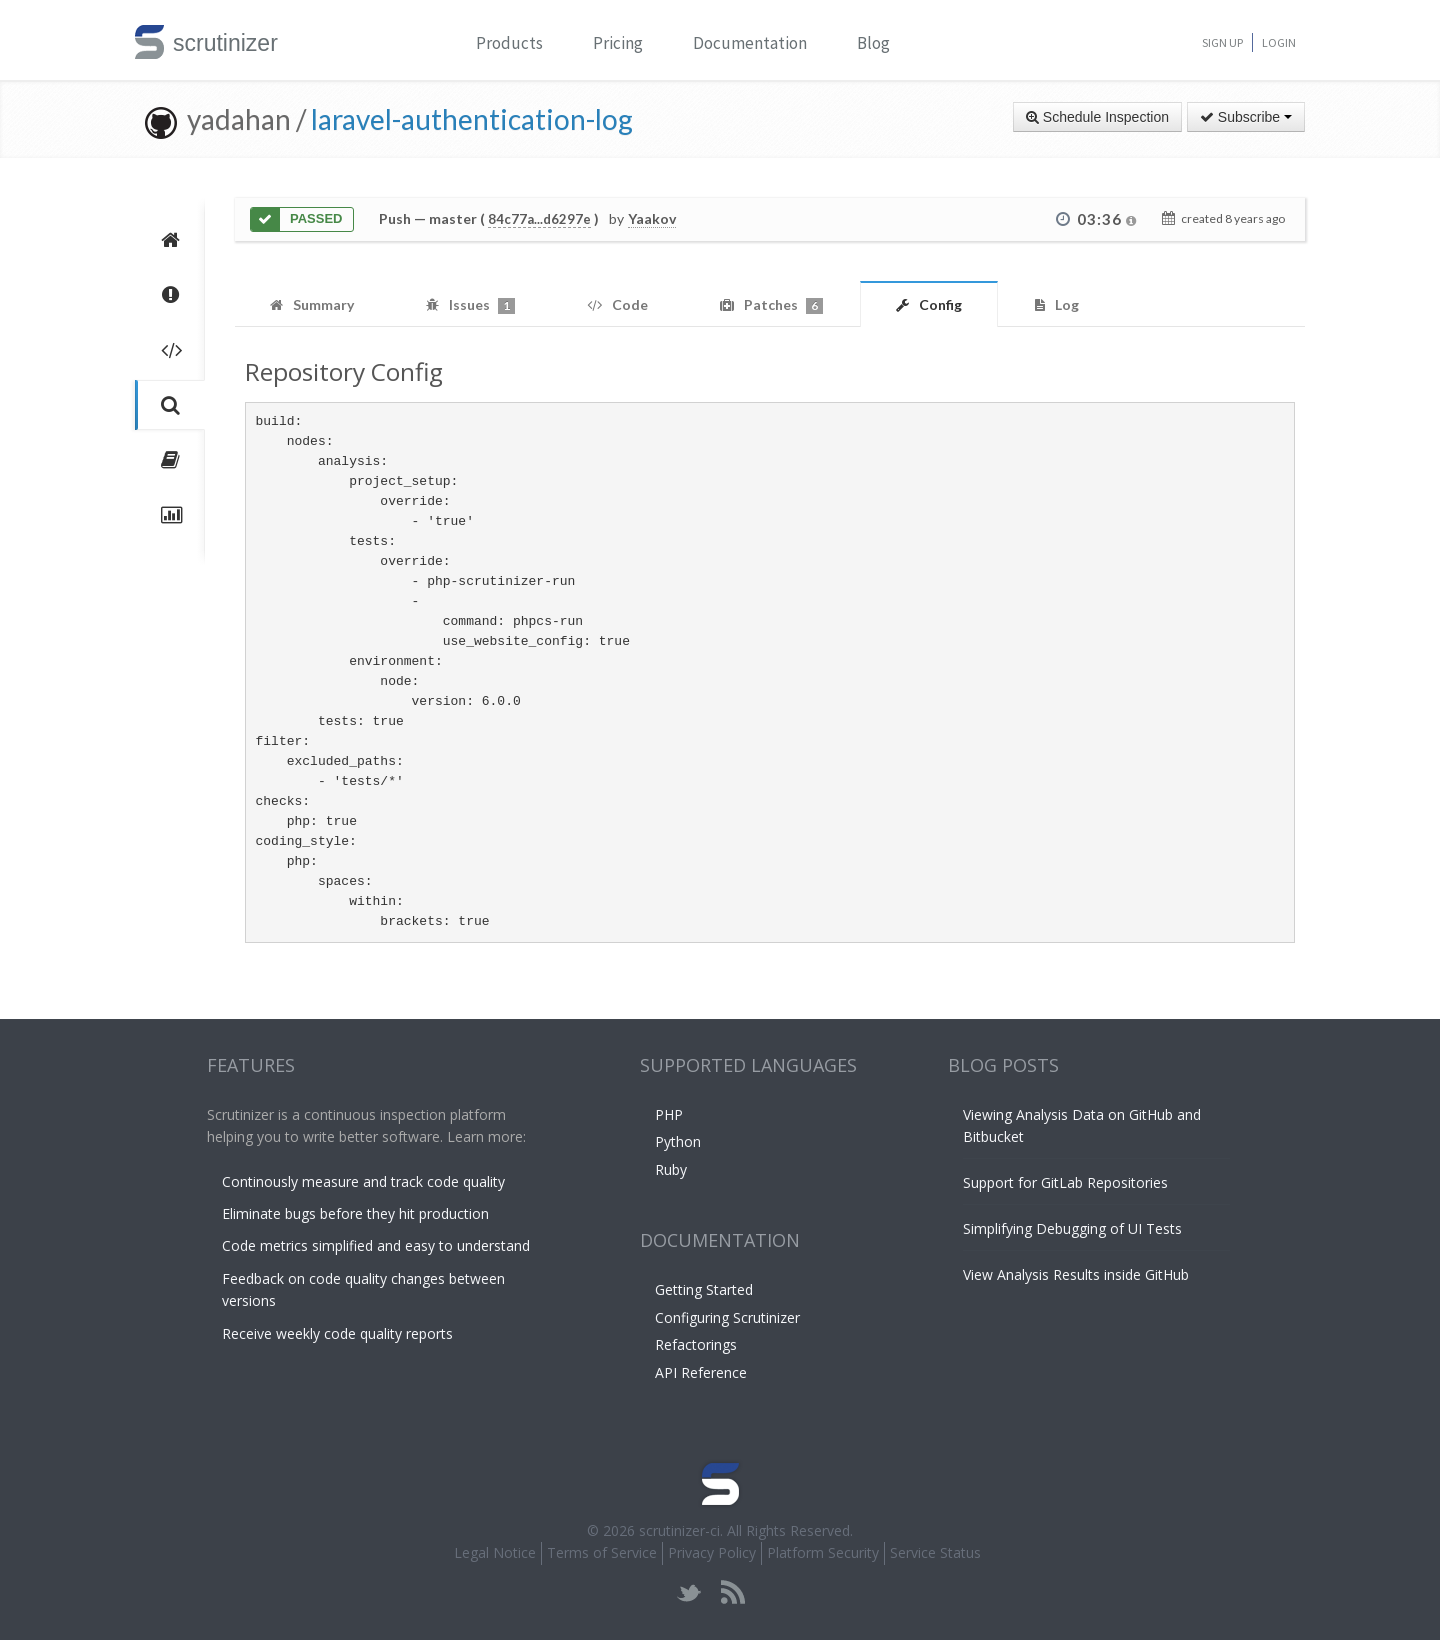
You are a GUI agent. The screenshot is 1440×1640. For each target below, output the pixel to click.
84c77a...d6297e (539, 219)
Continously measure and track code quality (363, 1181)
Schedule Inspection (1097, 117)
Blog (873, 43)
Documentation (750, 43)
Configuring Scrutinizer (727, 1317)
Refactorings (696, 1344)
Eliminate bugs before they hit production (355, 1213)
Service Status (935, 1552)
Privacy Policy (712, 1552)
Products (509, 43)
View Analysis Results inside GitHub (1076, 1274)
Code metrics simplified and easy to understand (376, 1245)
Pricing (618, 43)
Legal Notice (495, 1552)
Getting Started (704, 1289)
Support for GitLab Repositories (1065, 1182)
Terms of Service (602, 1552)
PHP (669, 1114)
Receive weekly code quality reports (337, 1333)
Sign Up (1222, 42)
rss (732, 1592)
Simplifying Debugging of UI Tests (1072, 1228)
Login (1279, 42)
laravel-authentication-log (472, 119)
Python (678, 1141)
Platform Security (823, 1552)
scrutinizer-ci (679, 1530)
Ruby (671, 1169)
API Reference (701, 1372)
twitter (689, 1592)
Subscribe (1246, 117)
